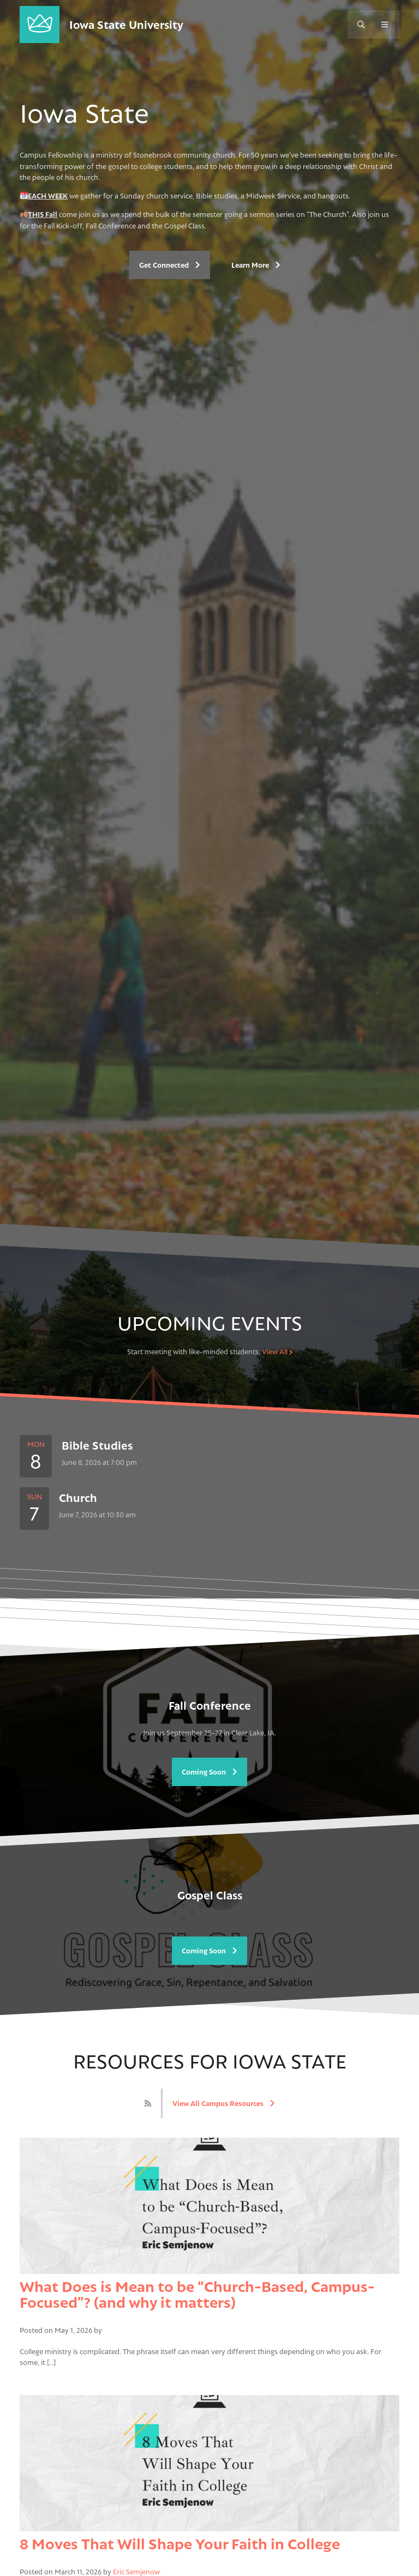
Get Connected (169, 265)
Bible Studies (97, 1445)
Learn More (255, 265)
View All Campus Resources (223, 2103)
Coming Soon (209, 1771)
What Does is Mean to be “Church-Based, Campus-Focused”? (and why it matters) (197, 2293)
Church (78, 1498)
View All (277, 1351)
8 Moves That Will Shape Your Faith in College (180, 2544)
